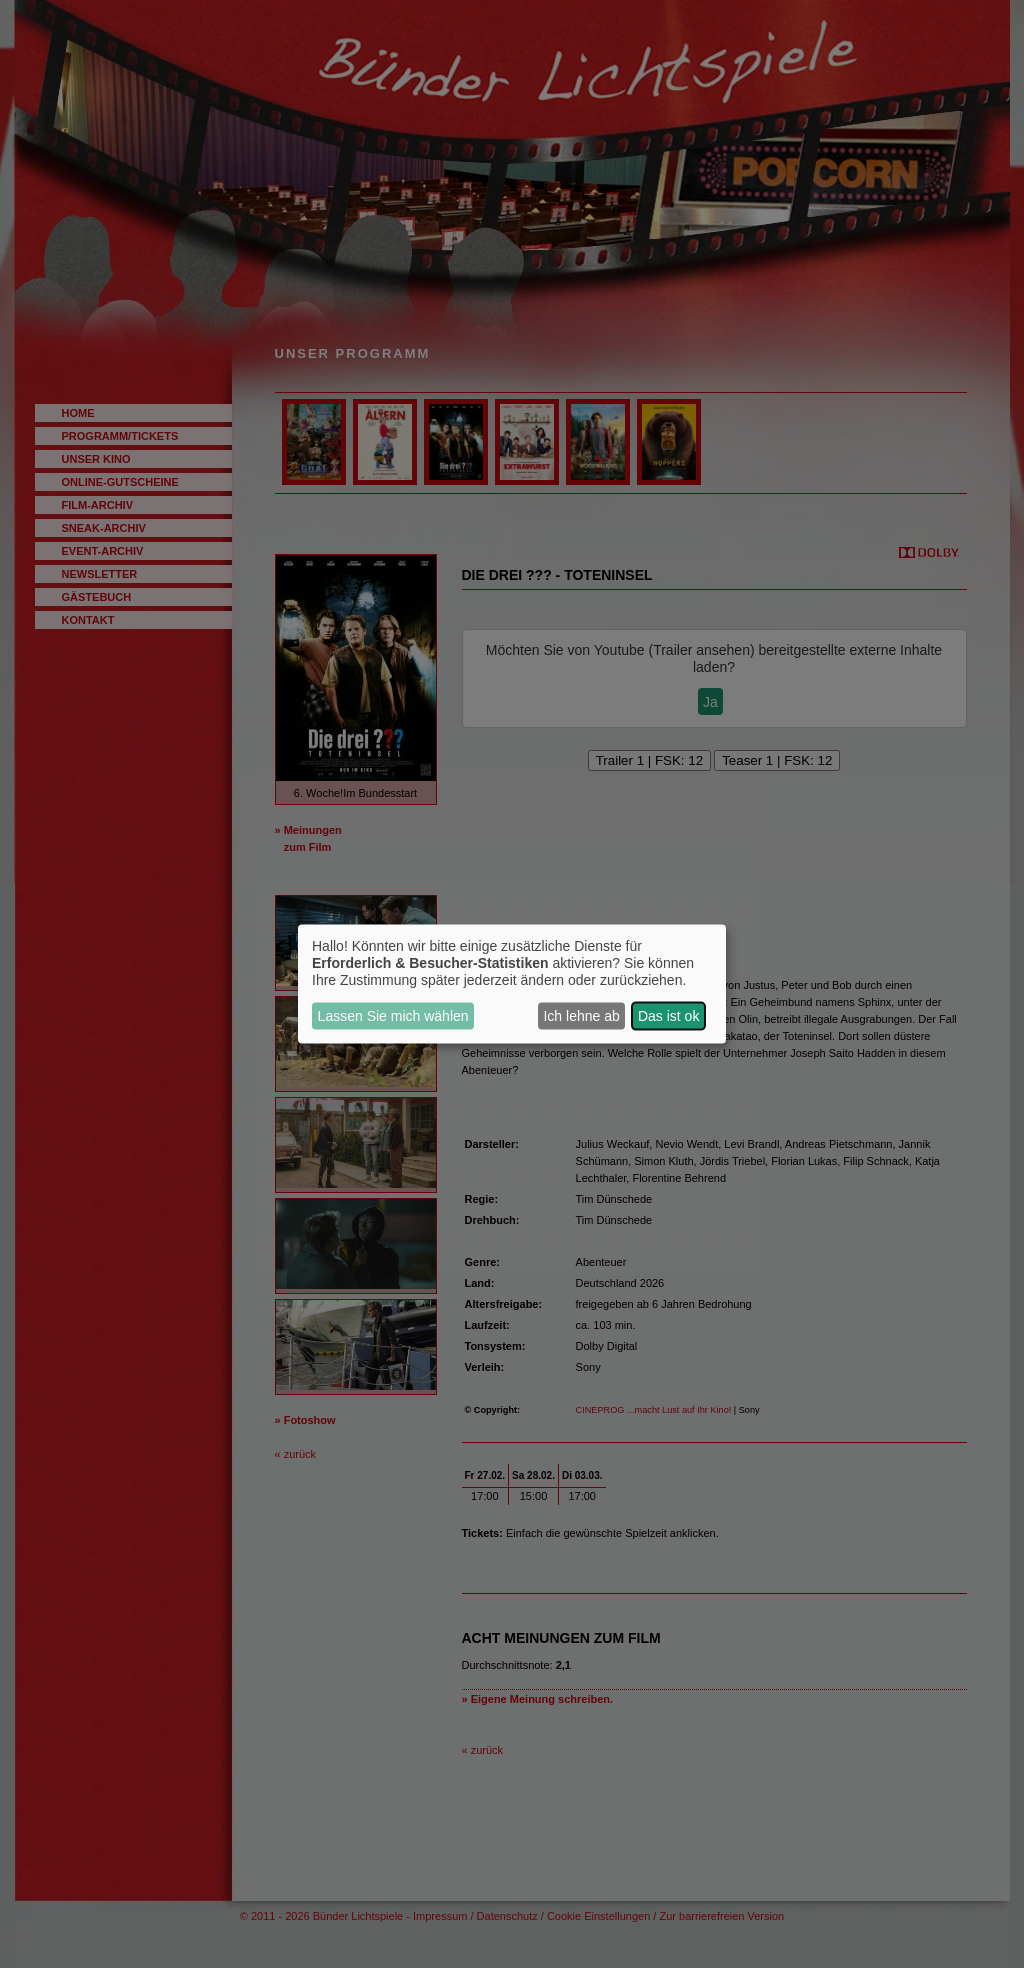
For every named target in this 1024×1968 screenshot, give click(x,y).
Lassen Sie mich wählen (393, 1016)
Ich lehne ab (581, 1016)
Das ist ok (668, 1016)
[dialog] (512, 984)
